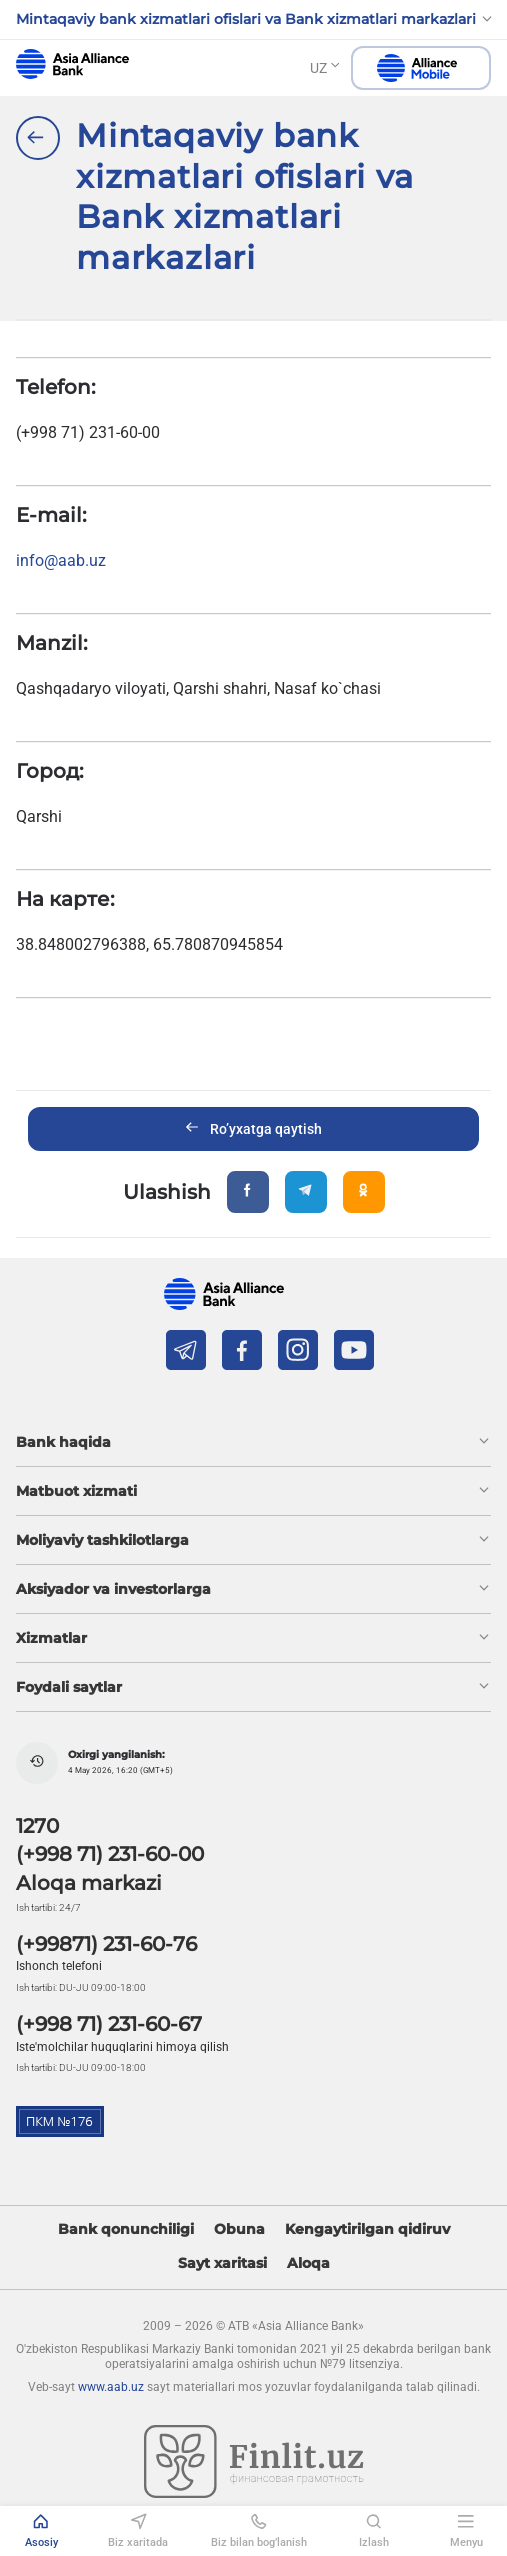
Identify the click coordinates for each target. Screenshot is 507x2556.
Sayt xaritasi (222, 2263)
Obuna (239, 2229)
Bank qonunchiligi (126, 2229)
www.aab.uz (111, 2387)
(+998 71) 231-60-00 (110, 1854)
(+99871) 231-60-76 (106, 1944)
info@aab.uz (61, 560)
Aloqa (308, 2263)
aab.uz (72, 64)
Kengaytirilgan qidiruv (367, 2229)
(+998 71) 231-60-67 (109, 2024)
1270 (37, 1826)
